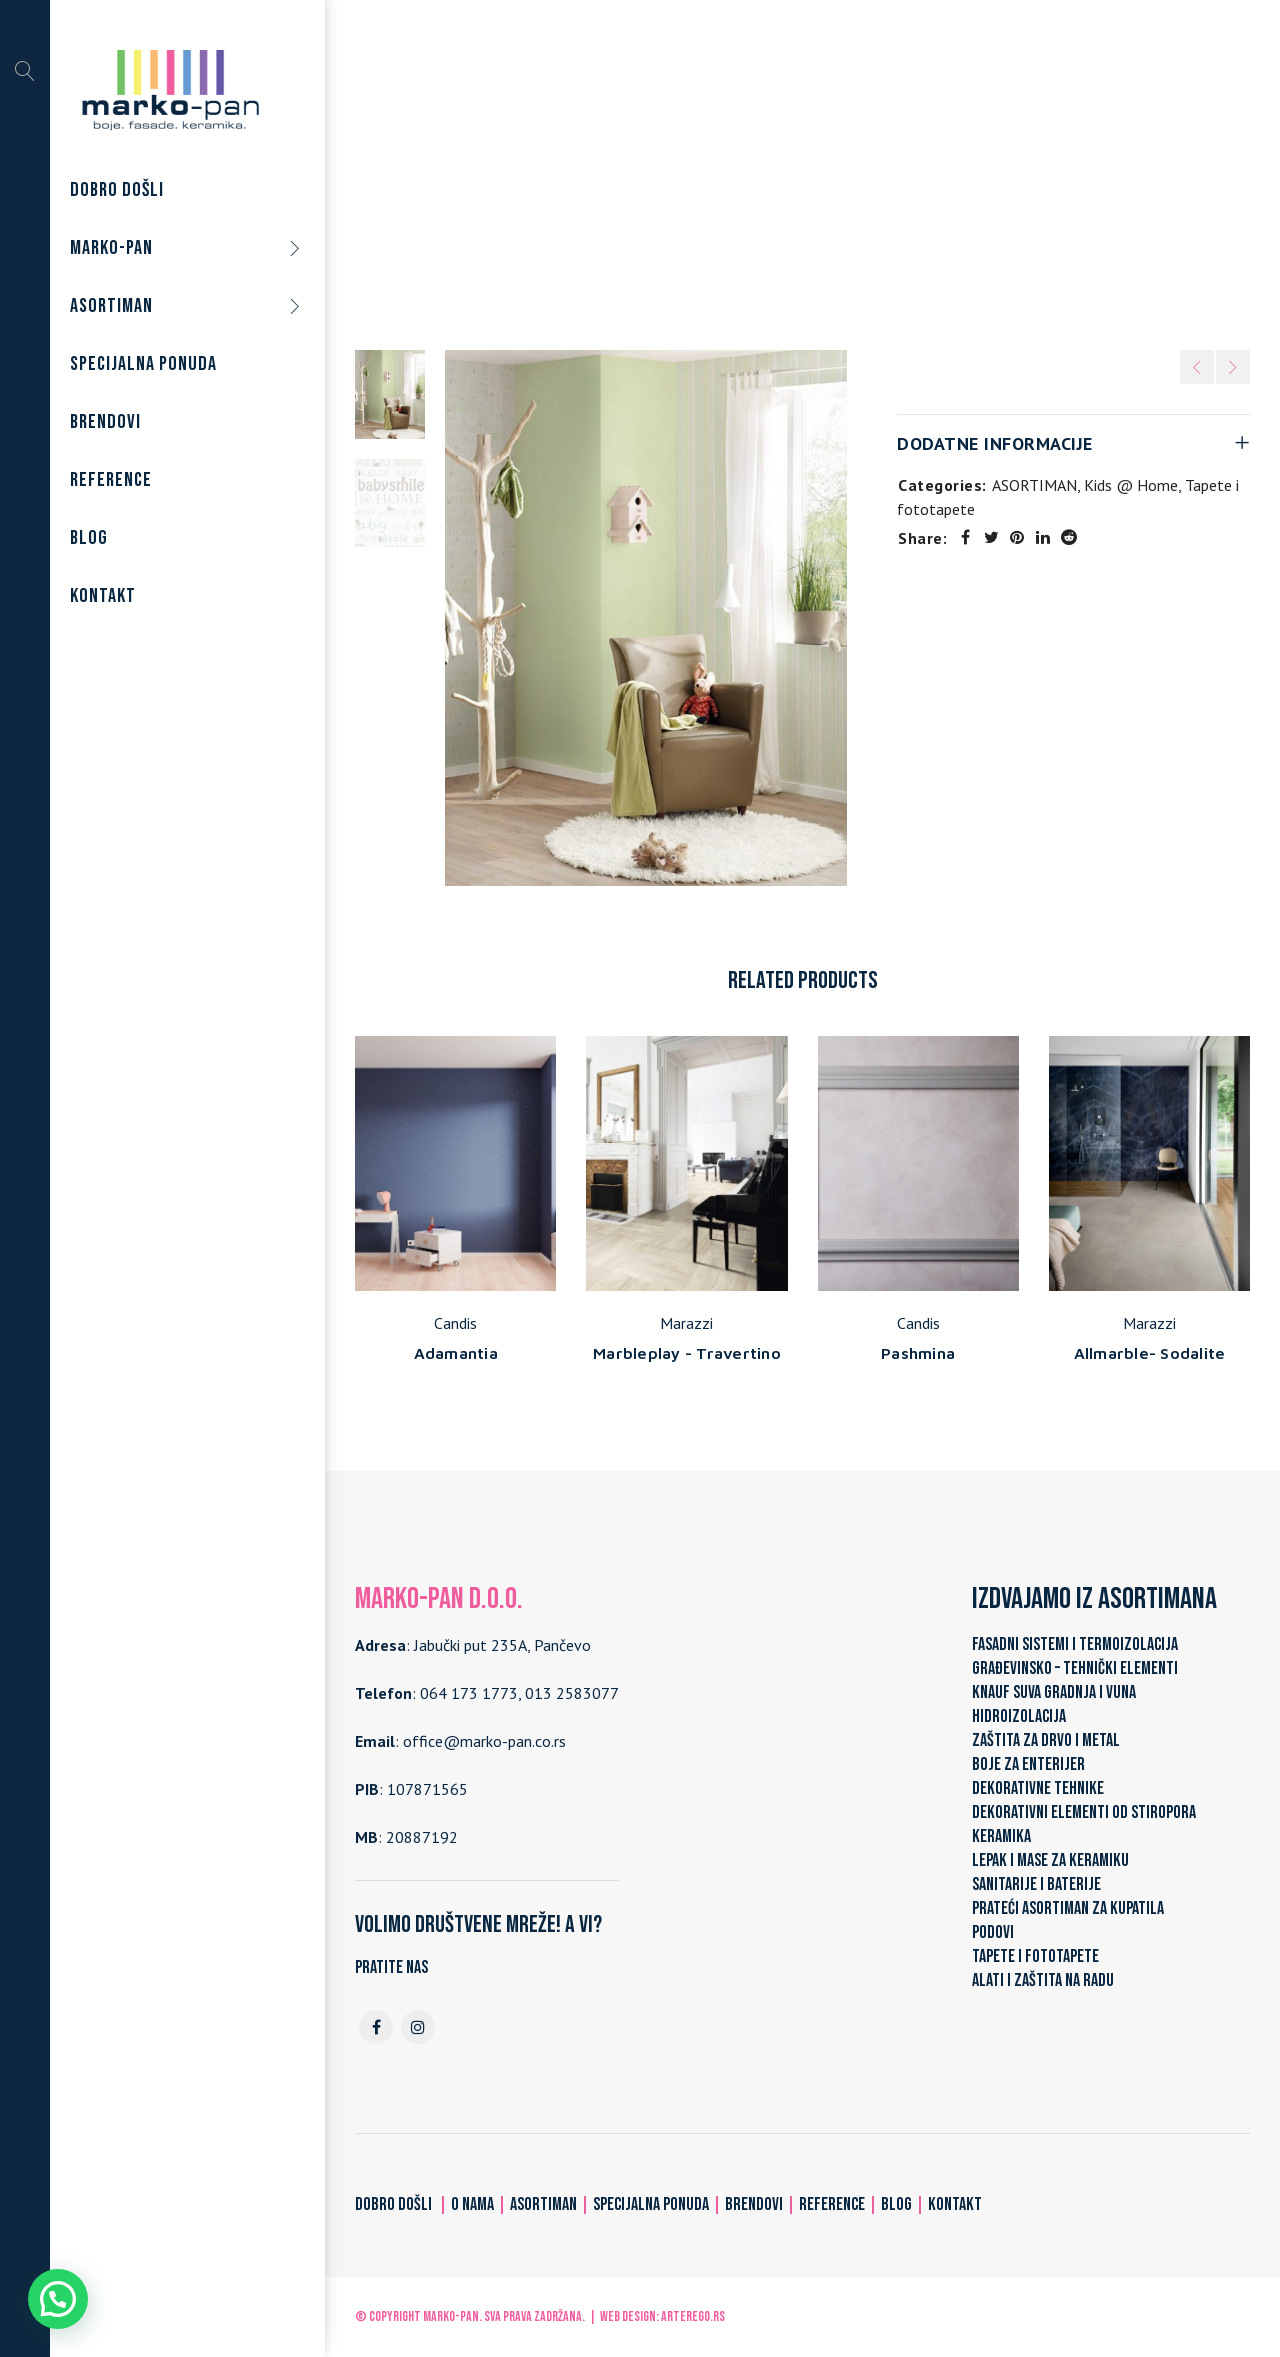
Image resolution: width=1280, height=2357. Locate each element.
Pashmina (918, 1353)
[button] (58, 2299)
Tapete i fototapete (745, 179)
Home (533, 179)
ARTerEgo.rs (693, 2316)
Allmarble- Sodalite (1150, 1353)
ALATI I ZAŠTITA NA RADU (1043, 1980)
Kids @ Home (879, 179)
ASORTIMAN (615, 179)
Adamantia (456, 1353)
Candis (455, 1323)
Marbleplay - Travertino (687, 1353)
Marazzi (686, 1323)
